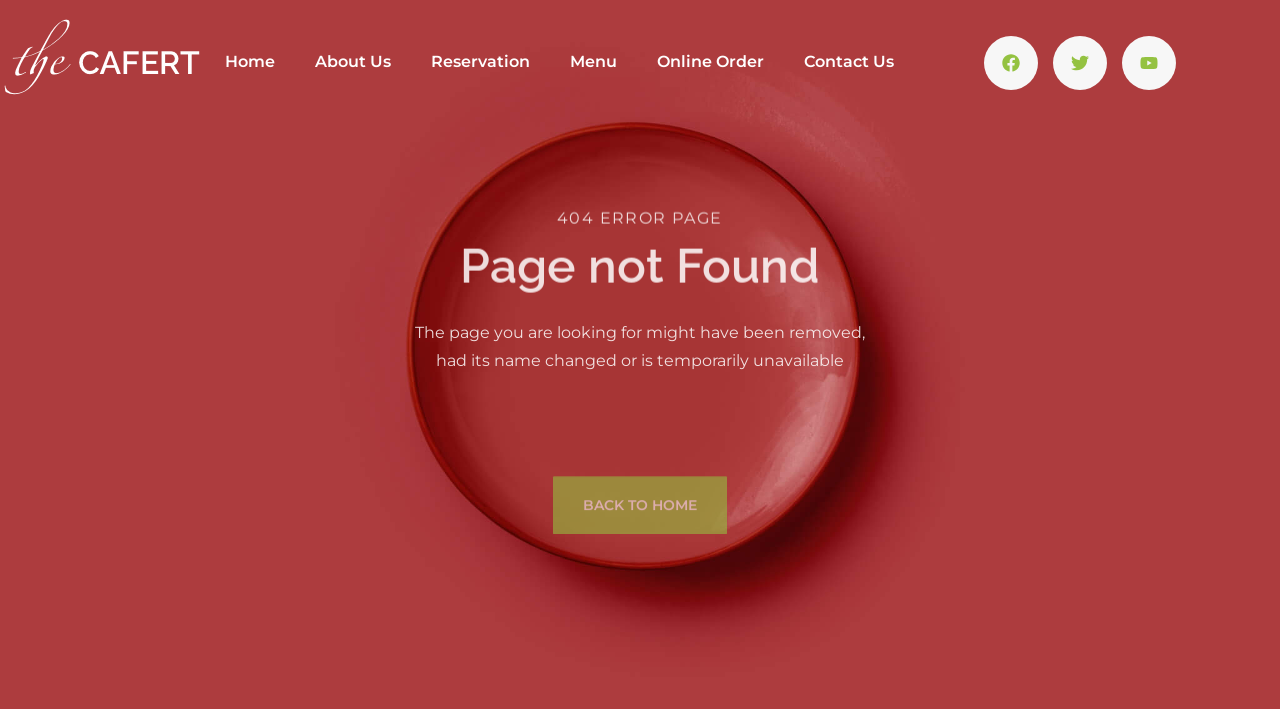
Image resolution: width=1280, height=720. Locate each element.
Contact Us (849, 61)
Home (250, 61)
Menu (593, 61)
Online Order (710, 61)
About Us (353, 61)
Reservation (480, 61)
